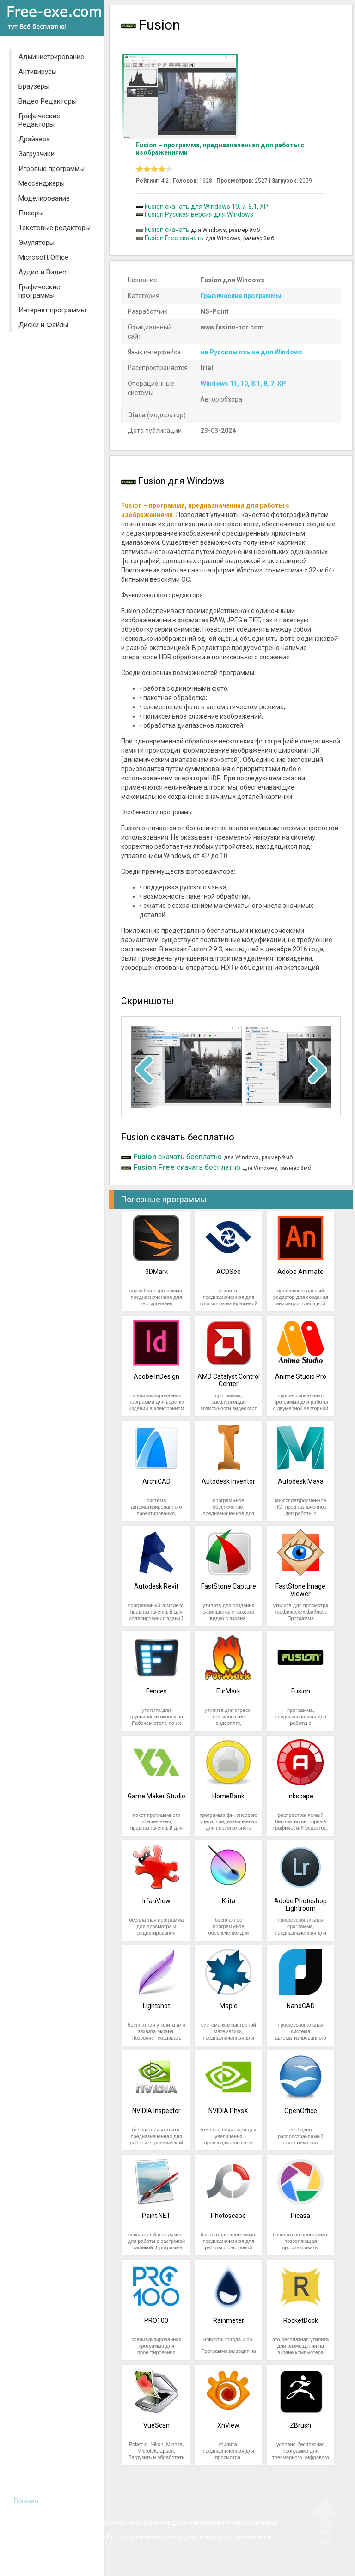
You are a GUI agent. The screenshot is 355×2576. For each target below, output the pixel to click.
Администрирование (51, 57)
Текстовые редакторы (54, 228)
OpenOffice (300, 2110)
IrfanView (156, 1901)
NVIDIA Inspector (156, 2110)
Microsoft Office (43, 257)
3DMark (156, 1271)
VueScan (156, 2425)
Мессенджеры (41, 183)
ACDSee (228, 1271)
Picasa (300, 2215)
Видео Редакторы (47, 101)
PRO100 (156, 2320)
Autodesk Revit (156, 1586)
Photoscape (228, 2215)
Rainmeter (228, 2320)
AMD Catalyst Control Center (228, 1380)
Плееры (30, 213)
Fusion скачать (167, 229)
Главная (26, 2501)
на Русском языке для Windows (251, 352)
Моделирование (44, 198)
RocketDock (300, 2320)
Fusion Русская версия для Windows (199, 214)
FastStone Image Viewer (300, 1590)
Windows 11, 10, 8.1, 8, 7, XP (243, 383)
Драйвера (34, 139)
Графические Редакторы (39, 120)
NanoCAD (301, 2006)
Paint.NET (156, 2215)
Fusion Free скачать (174, 238)
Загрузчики (36, 154)
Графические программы (39, 291)
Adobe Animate (300, 1271)
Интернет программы (52, 310)
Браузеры (33, 86)
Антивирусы (37, 71)
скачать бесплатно (177, 1156)
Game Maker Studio (156, 1796)
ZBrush (300, 2425)
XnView (228, 2425)
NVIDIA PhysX (228, 2110)
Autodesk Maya (301, 1481)
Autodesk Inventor (228, 1481)
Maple (229, 2006)
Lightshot (156, 2006)
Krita (228, 1901)
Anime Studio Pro (300, 1376)
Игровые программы (51, 168)
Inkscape (300, 1796)
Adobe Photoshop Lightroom (300, 1904)
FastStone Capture (228, 1586)
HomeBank (228, 1796)
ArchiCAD (156, 1481)
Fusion (300, 1691)
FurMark (228, 1691)
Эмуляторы (36, 242)
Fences (156, 1691)
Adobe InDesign (156, 1376)
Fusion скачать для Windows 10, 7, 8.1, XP (206, 206)
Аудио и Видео (42, 272)
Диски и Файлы (43, 325)
